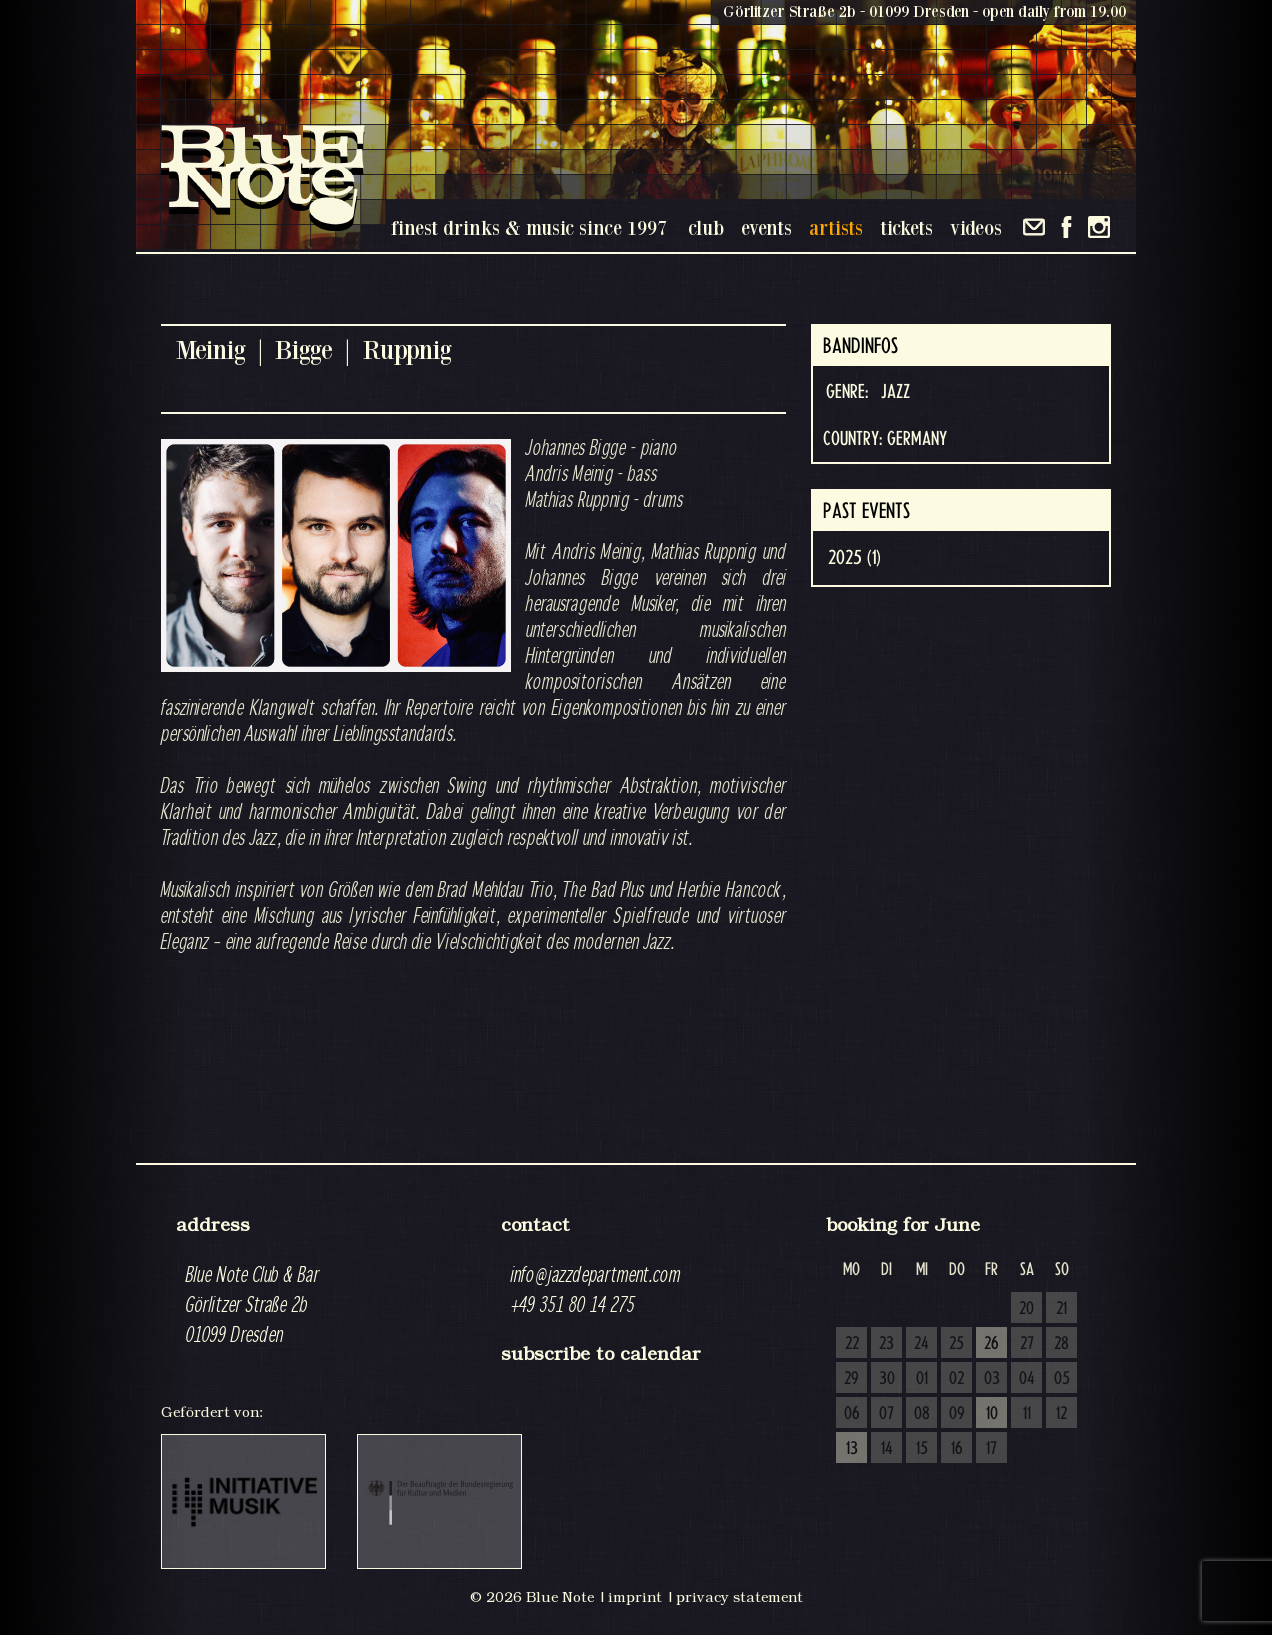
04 (1027, 1379)
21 (1061, 1309)
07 (886, 1414)
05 (1062, 1379)
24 (921, 1344)
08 (922, 1414)
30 (887, 1379)
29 (851, 1379)
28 (1061, 1344)
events (766, 227)
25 (956, 1344)
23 (886, 1344)
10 (992, 1414)
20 (1026, 1309)
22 (852, 1344)
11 (1027, 1414)
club (706, 227)
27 (1027, 1344)
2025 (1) (854, 558)
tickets (906, 227)
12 (1061, 1414)
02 (956, 1379)
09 (957, 1414)
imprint (635, 1597)
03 (992, 1379)
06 (852, 1414)
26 (991, 1344)
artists (836, 227)
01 (922, 1379)
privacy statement (739, 1597)
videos (976, 227)
